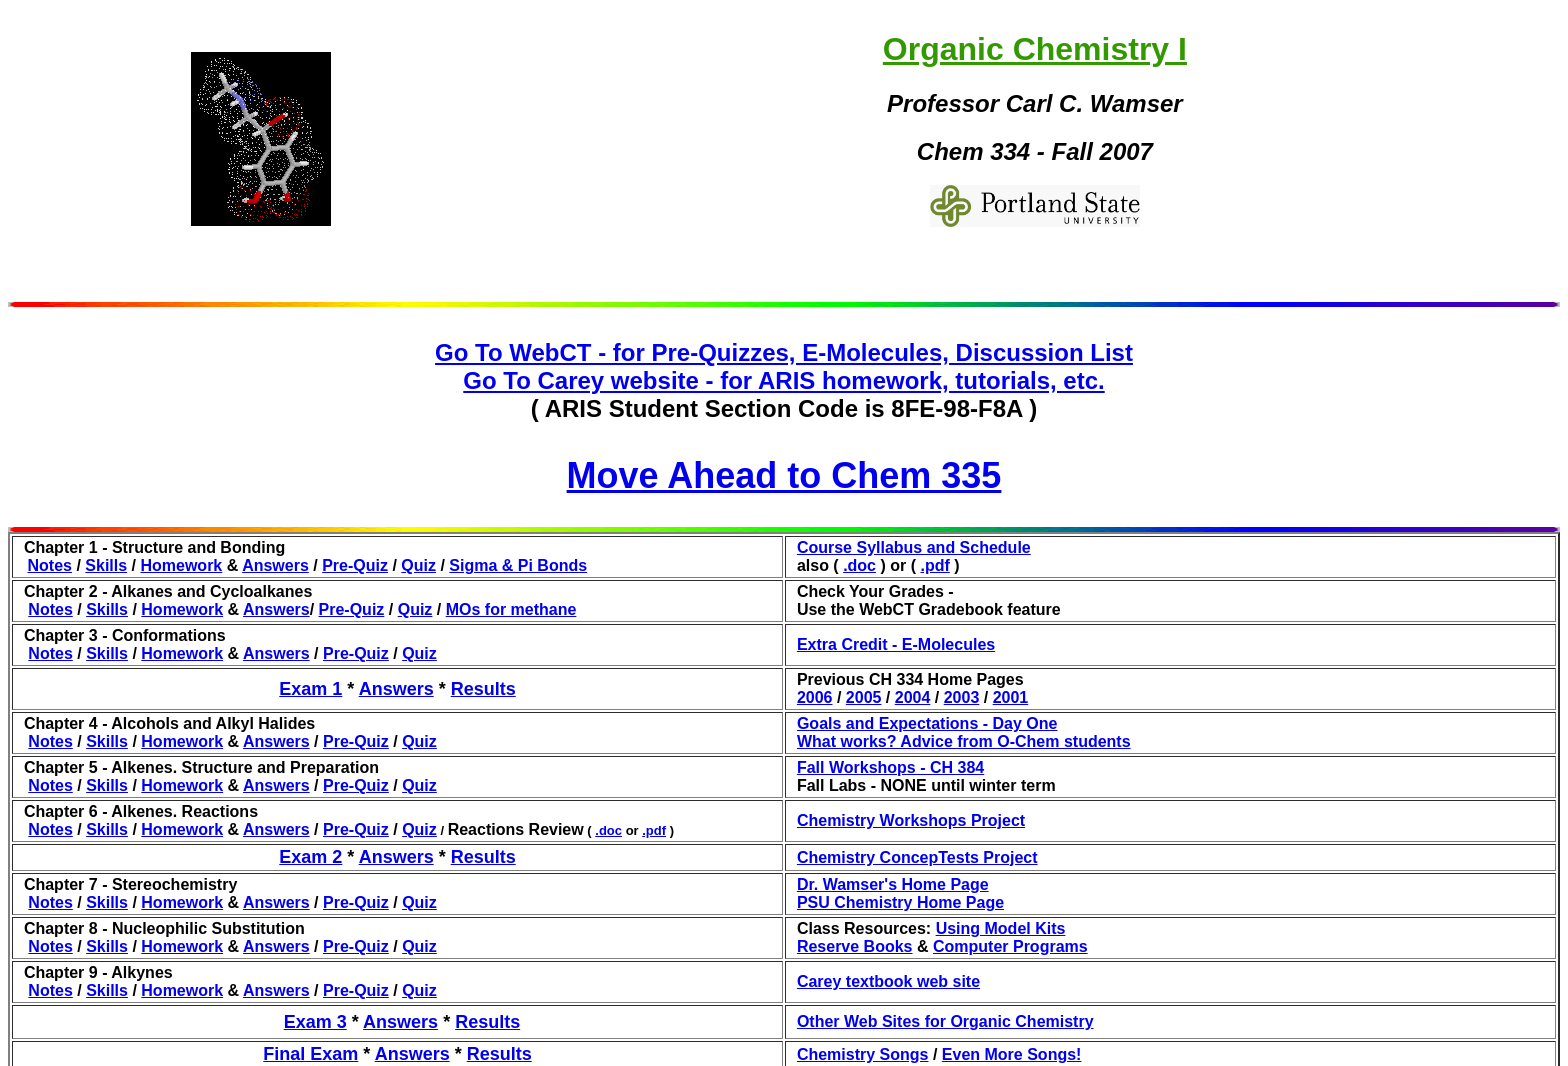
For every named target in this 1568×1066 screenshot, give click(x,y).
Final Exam (310, 1054)
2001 (1011, 697)
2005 (864, 697)
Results (483, 689)
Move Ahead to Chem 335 (784, 475)
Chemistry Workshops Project (911, 820)
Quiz (418, 565)
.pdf (934, 565)
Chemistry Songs (863, 1054)
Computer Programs (1010, 946)
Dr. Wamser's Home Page (893, 884)
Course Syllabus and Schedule (914, 547)
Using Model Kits (1001, 928)
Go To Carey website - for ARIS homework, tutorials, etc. (783, 380)
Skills (106, 565)
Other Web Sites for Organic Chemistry (945, 1021)
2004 (913, 697)
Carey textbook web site (888, 981)
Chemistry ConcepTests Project (917, 857)
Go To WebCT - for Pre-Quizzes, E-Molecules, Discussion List (784, 352)
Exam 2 (310, 857)
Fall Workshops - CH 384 (890, 767)
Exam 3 (315, 1022)
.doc (859, 565)
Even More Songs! (1012, 1054)
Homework (181, 565)
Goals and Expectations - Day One (927, 723)
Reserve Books (855, 946)
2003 (962, 697)
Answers (275, 565)
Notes (50, 565)
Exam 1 (310, 689)
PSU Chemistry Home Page (900, 902)
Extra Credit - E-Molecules (896, 644)
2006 (815, 697)
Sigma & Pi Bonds (518, 565)
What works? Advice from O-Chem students (964, 741)
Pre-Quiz (355, 565)
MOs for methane (511, 609)
